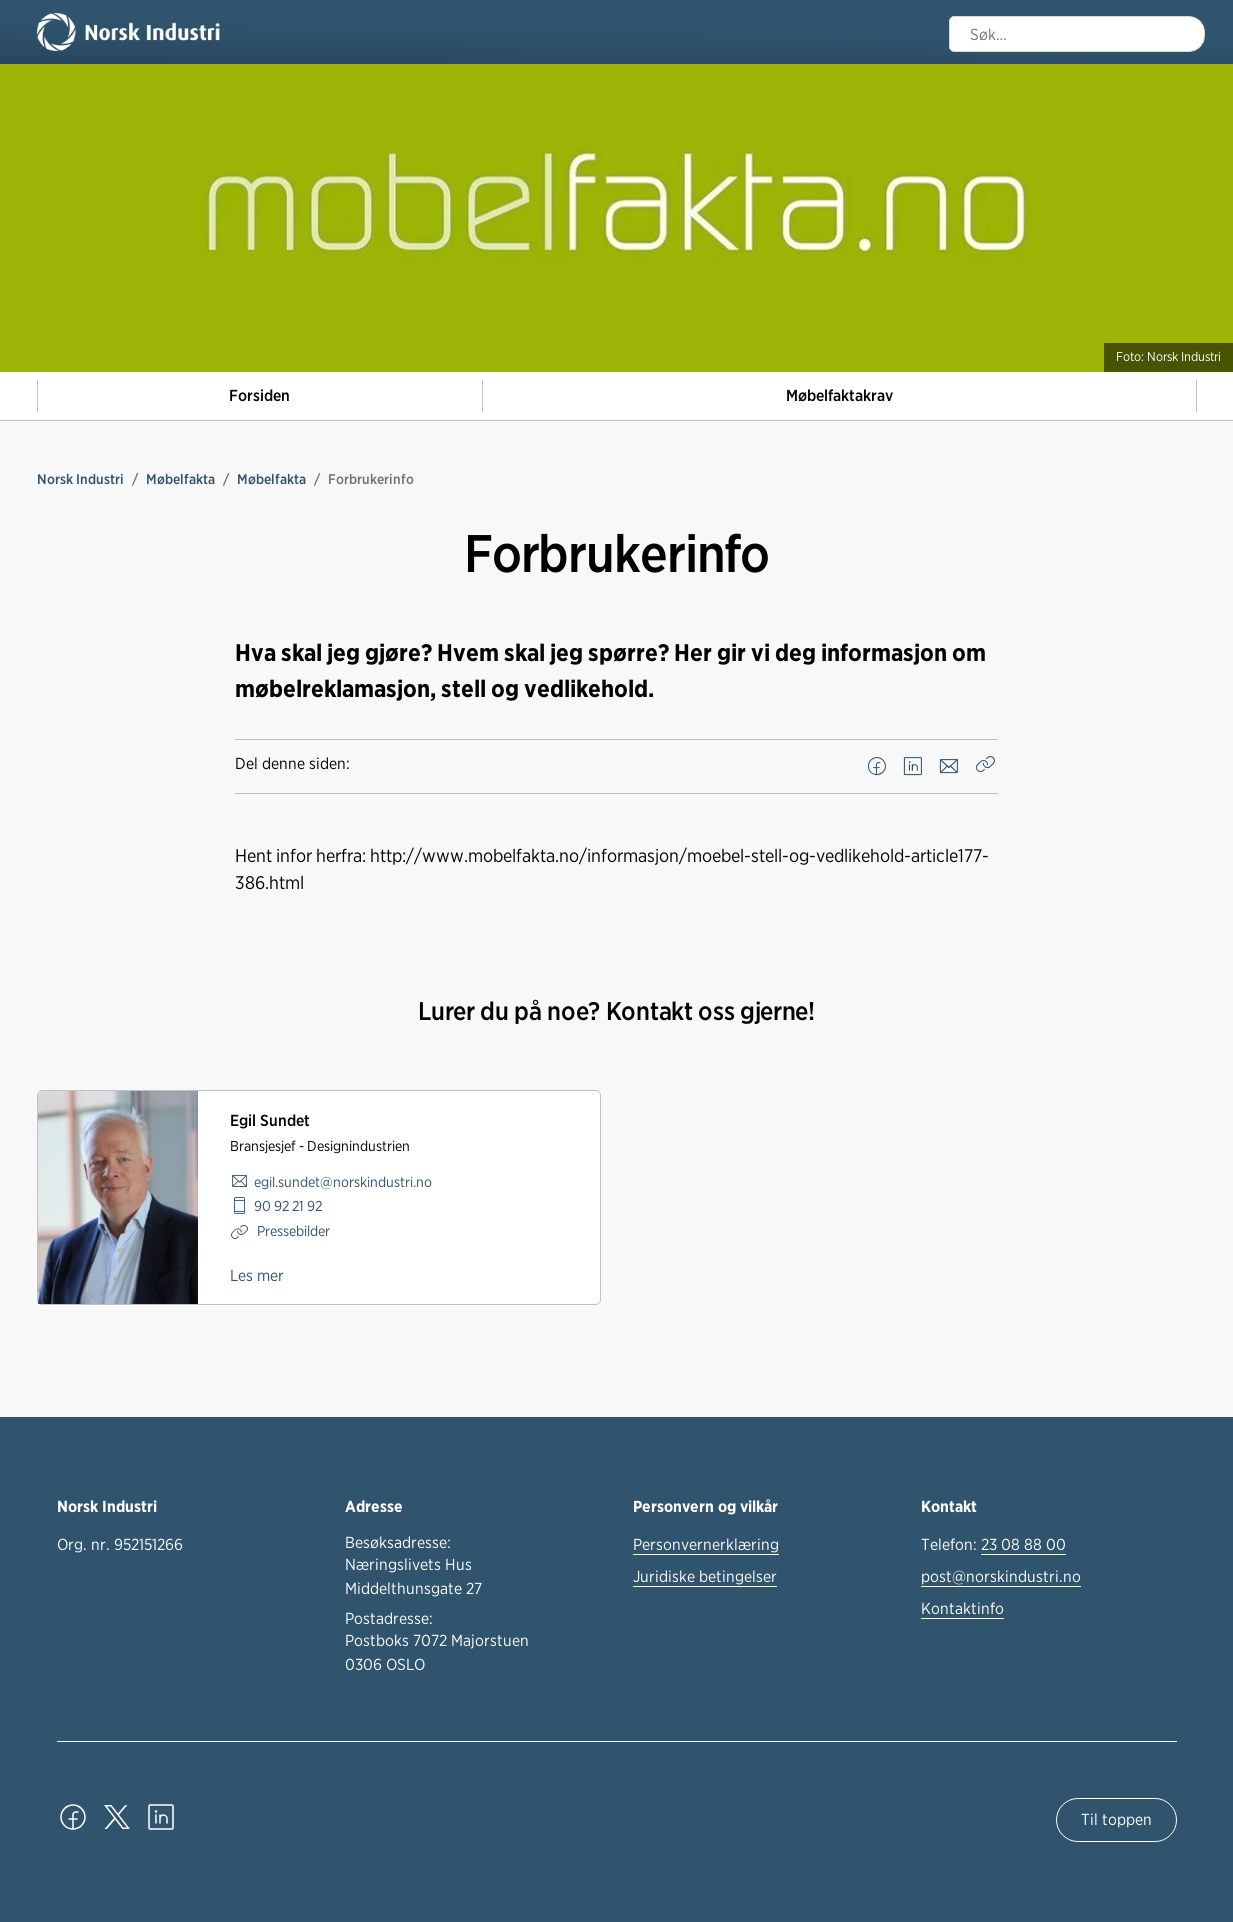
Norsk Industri (80, 479)
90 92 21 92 (288, 1205)
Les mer (257, 1275)
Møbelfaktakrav (839, 395)
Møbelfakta (180, 479)
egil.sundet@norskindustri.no (343, 1181)
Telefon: (993, 1545)
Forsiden (259, 395)
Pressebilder (292, 1230)
